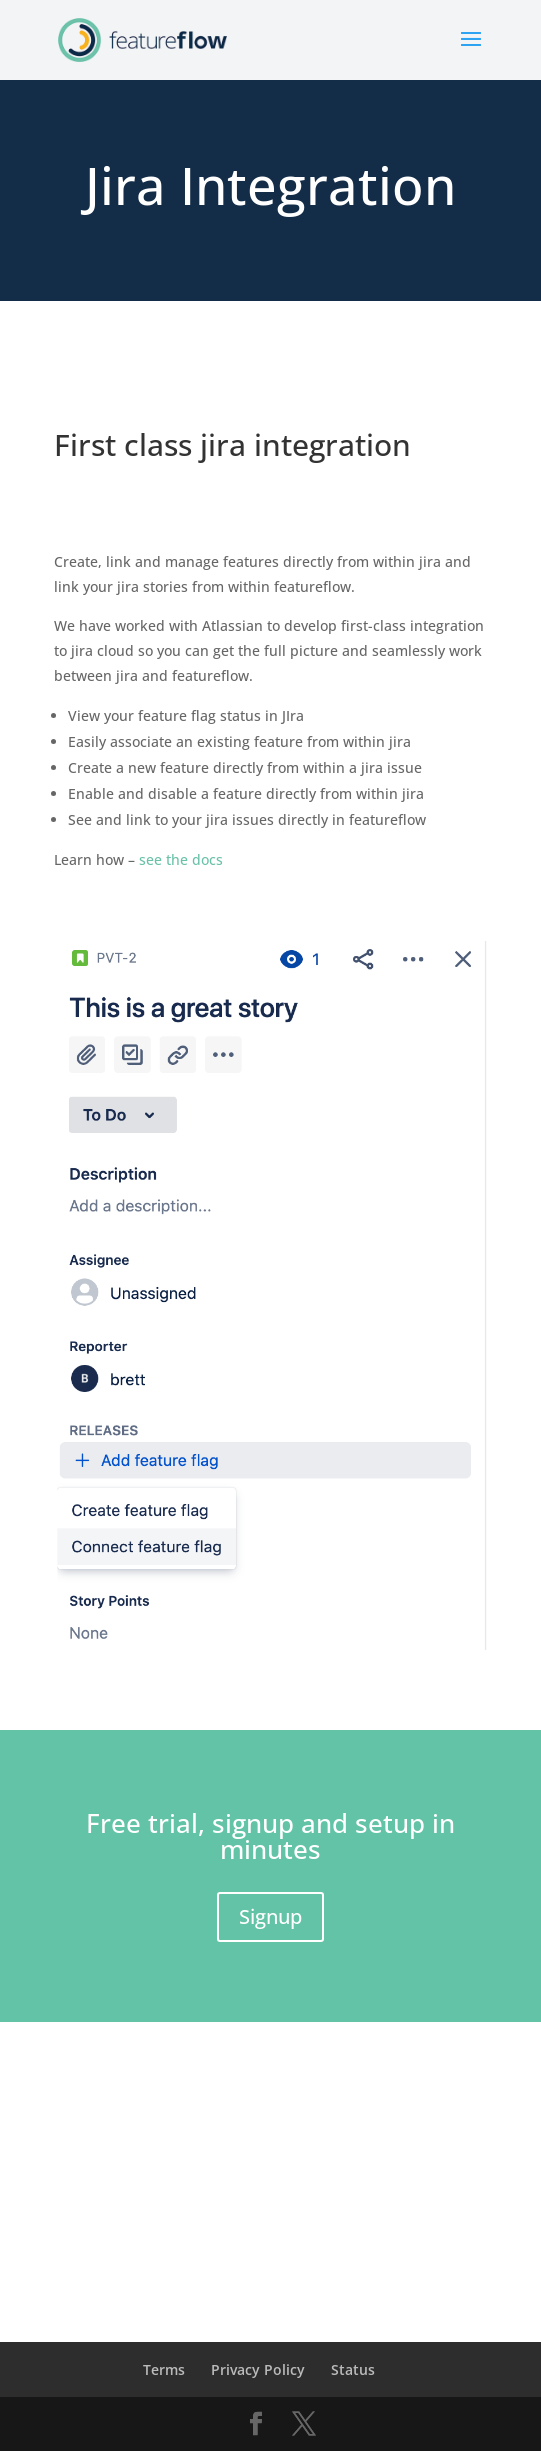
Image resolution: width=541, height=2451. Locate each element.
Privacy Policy (258, 2369)
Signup (270, 1916)
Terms (164, 2369)
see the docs (181, 859)
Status (353, 2369)
